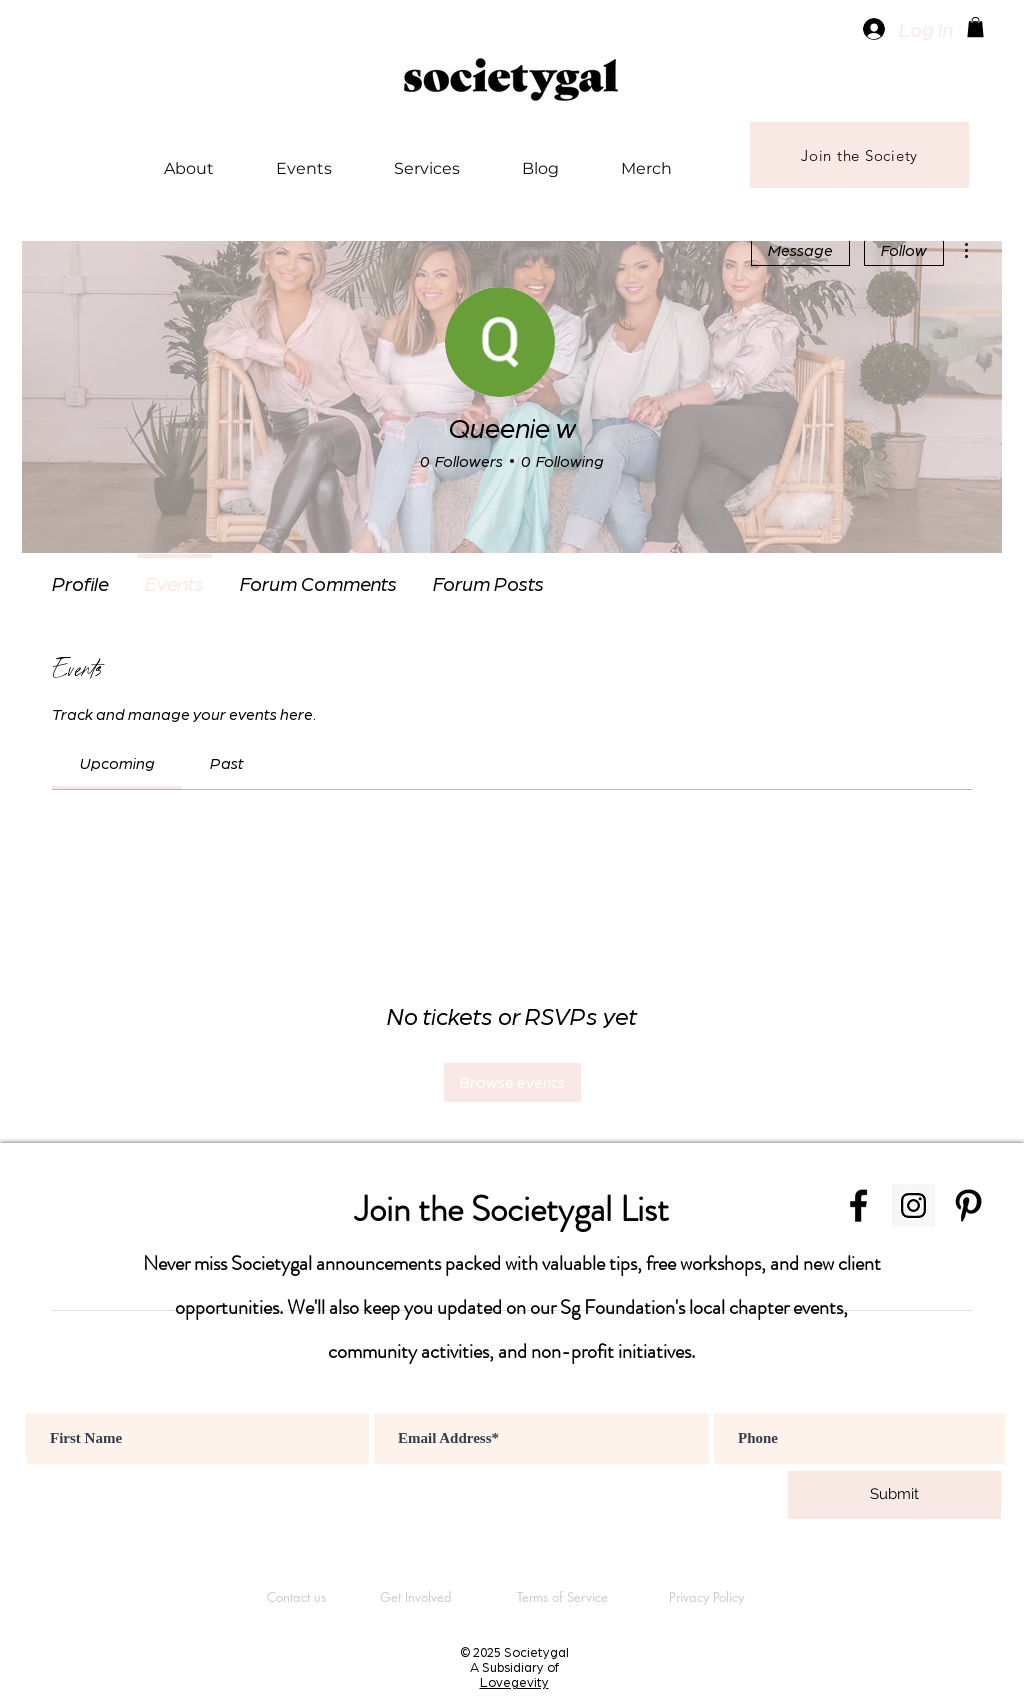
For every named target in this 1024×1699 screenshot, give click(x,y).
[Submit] (894, 1495)
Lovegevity (514, 1681)
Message (800, 249)
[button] (975, 27)
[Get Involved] (416, 1597)
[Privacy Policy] (706, 1597)
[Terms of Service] (562, 1597)
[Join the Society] (859, 155)
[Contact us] (296, 1597)
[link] (117, 762)
